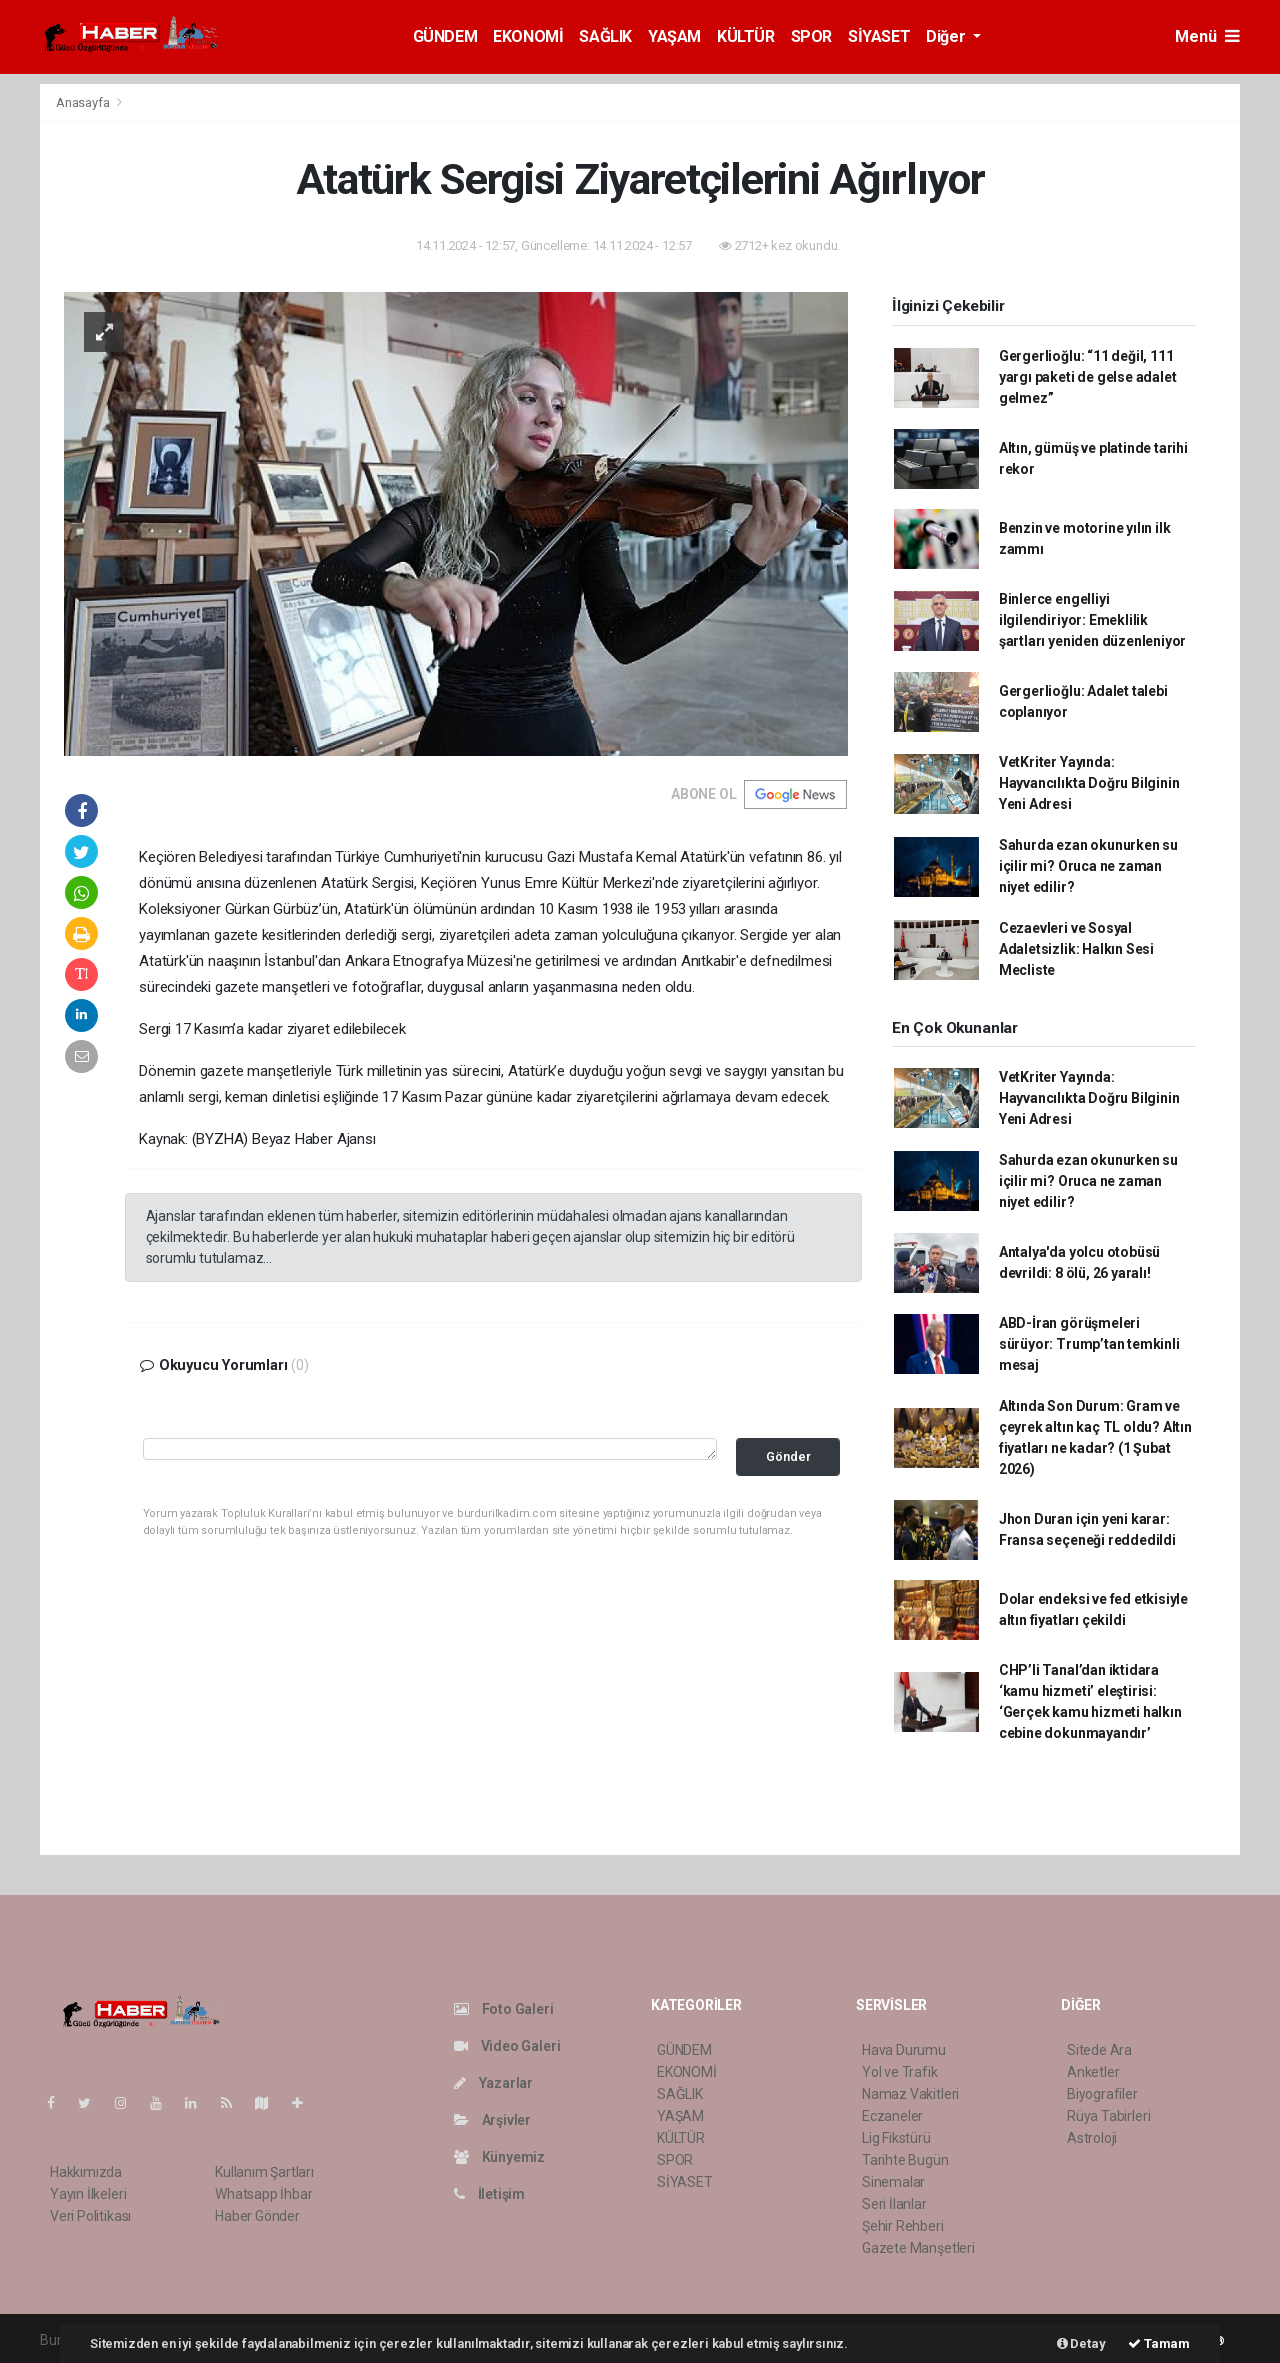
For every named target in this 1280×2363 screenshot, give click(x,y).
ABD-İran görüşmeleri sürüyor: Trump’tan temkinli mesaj (1089, 1344)
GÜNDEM (445, 36)
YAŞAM (674, 36)
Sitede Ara (1099, 2050)
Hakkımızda (86, 2172)
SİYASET (879, 36)
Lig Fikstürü (896, 2138)
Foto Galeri (504, 2009)
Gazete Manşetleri (918, 2248)
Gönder (788, 1456)
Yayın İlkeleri (88, 2194)
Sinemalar (893, 2182)
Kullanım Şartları (264, 2172)
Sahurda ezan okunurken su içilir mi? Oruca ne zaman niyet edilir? (1088, 866)
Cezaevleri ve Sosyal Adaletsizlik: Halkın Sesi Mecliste (1076, 949)
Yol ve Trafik (900, 2072)
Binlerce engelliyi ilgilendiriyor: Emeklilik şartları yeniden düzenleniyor (1092, 620)
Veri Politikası (90, 2216)
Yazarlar (493, 2083)
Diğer (947, 36)
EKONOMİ (528, 36)
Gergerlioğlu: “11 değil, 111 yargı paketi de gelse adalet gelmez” (1088, 377)
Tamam (1159, 2343)
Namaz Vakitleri (910, 2094)
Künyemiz (499, 2157)
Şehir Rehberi (903, 2226)
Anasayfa (84, 102)
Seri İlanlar (894, 2204)
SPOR (811, 36)
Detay (1081, 2343)
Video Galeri (507, 2046)
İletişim (489, 2194)
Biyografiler (1102, 2094)
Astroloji (1092, 2138)
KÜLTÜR (746, 36)
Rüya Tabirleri (1108, 2116)
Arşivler (492, 2120)
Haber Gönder (257, 2216)
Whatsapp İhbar (263, 2194)
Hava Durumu (904, 2050)
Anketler (1093, 2072)
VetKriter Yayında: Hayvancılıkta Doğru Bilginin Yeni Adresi (1089, 783)
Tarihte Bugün (905, 2160)
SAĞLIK (605, 36)
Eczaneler (892, 2116)
